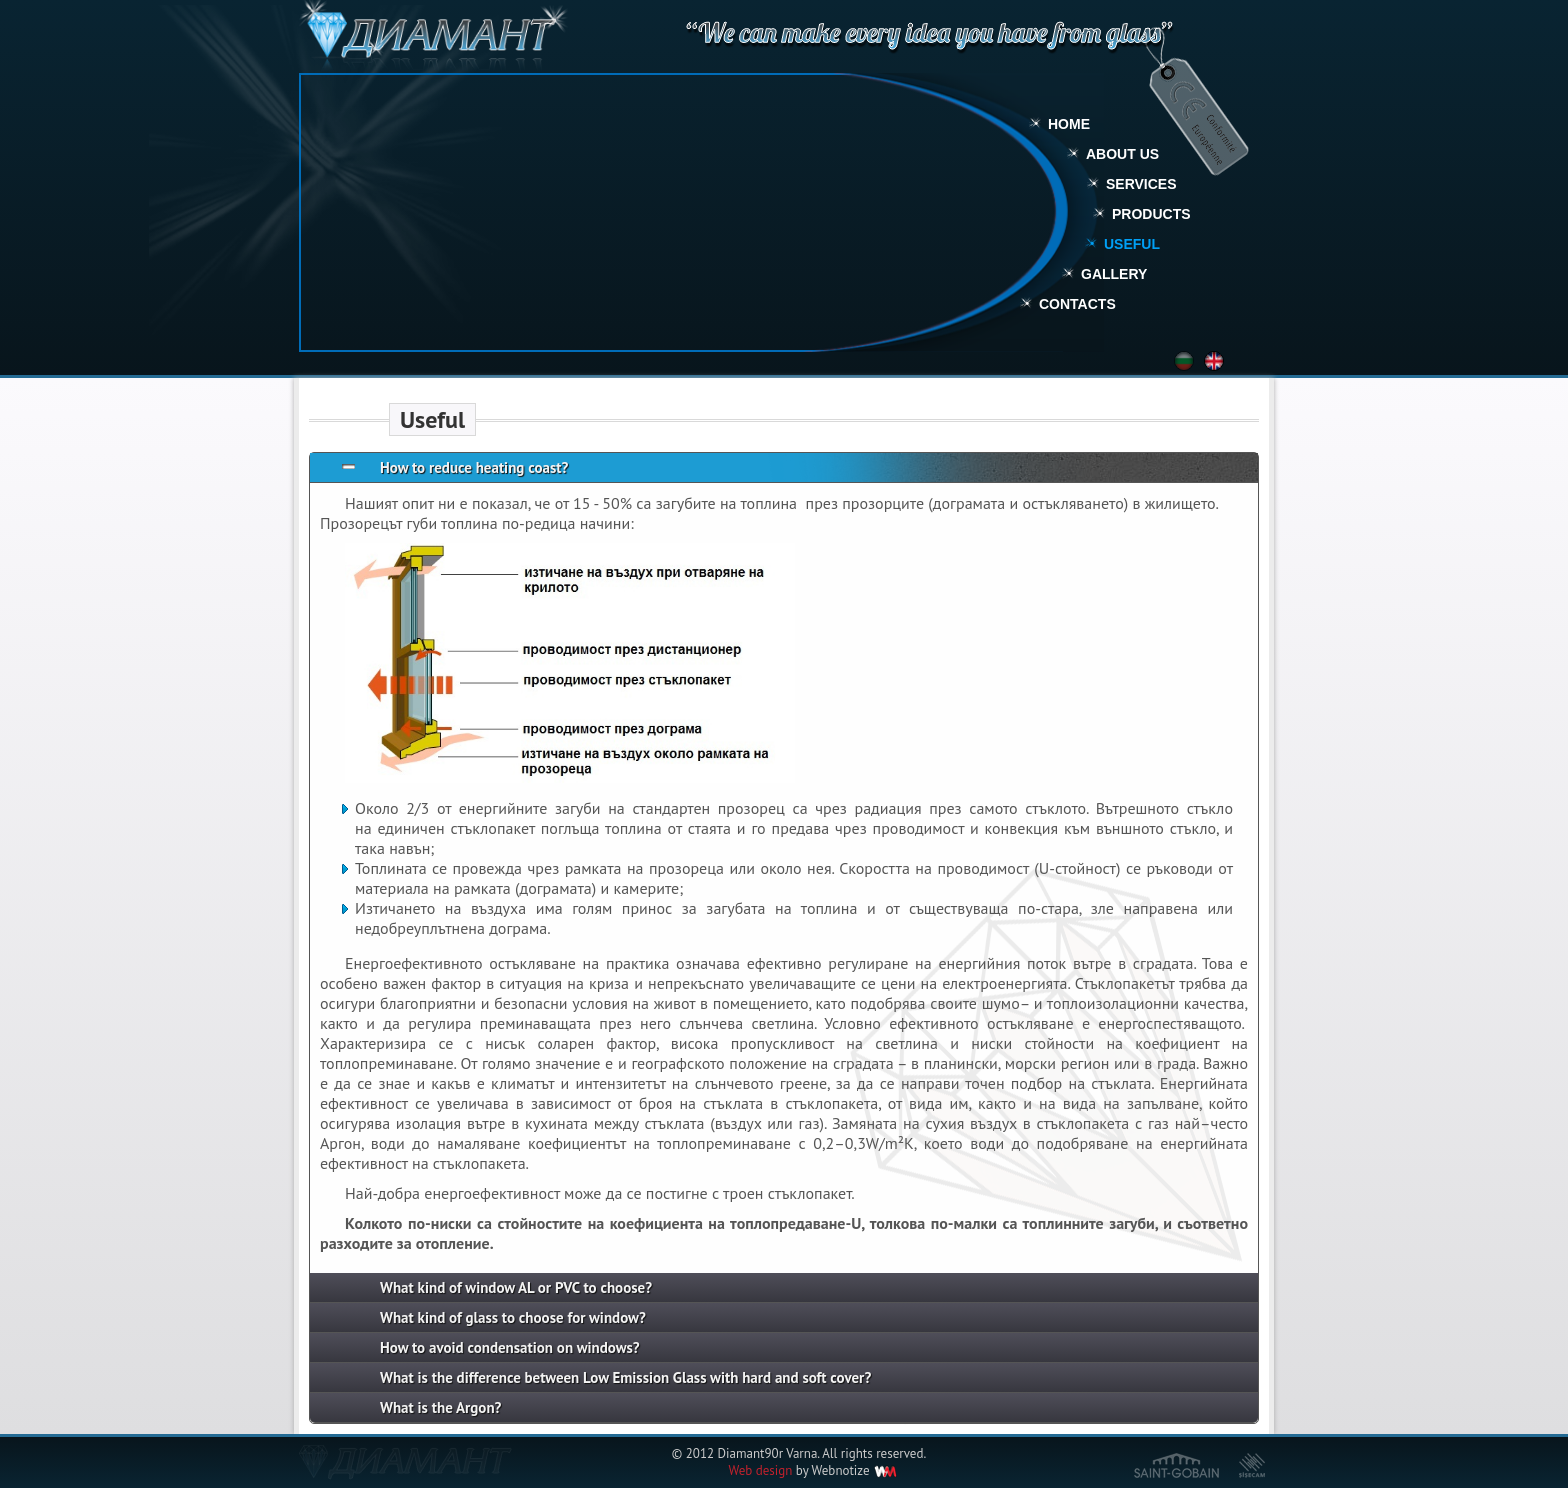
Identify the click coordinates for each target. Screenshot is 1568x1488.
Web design (760, 1470)
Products (1151, 214)
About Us (1122, 154)
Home (1069, 124)
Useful (1132, 244)
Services (1141, 184)
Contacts (1077, 304)
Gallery (1114, 274)
